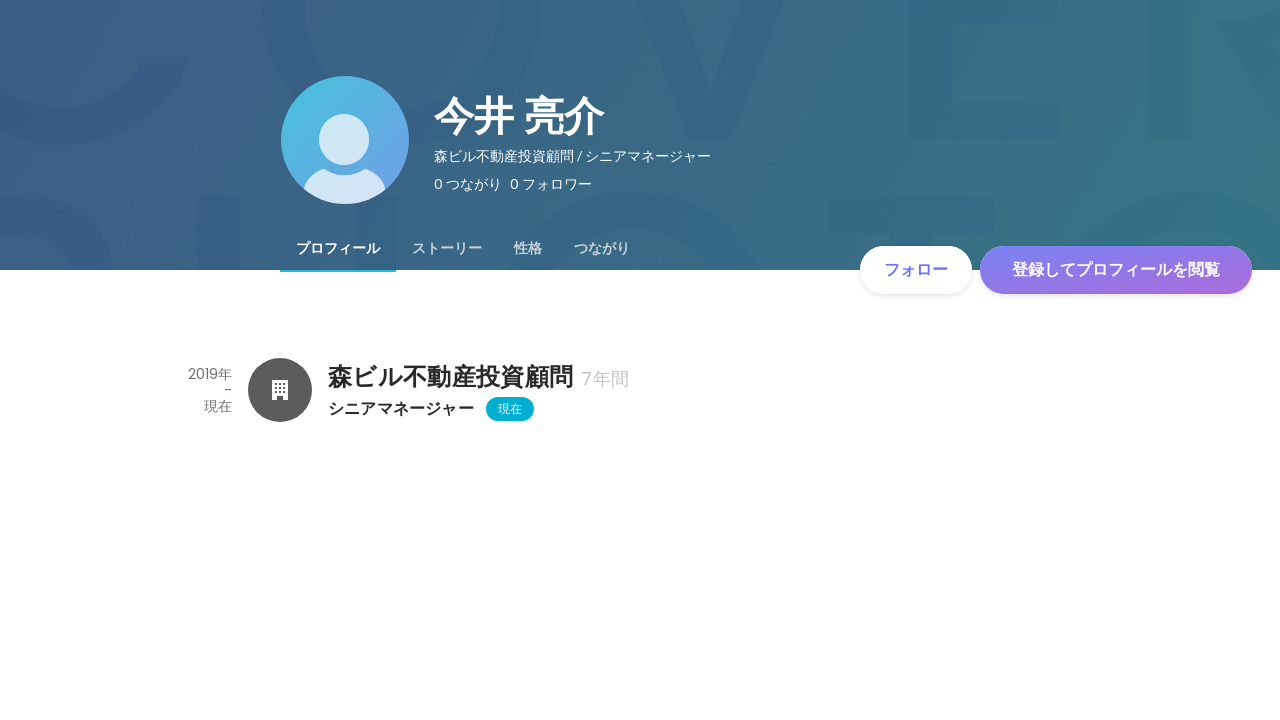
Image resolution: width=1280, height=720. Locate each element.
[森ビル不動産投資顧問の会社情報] (280, 390)
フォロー (916, 269)
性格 (528, 248)
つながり (602, 248)
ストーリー (447, 248)
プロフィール (338, 248)
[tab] (338, 248)
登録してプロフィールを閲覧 (1116, 269)
